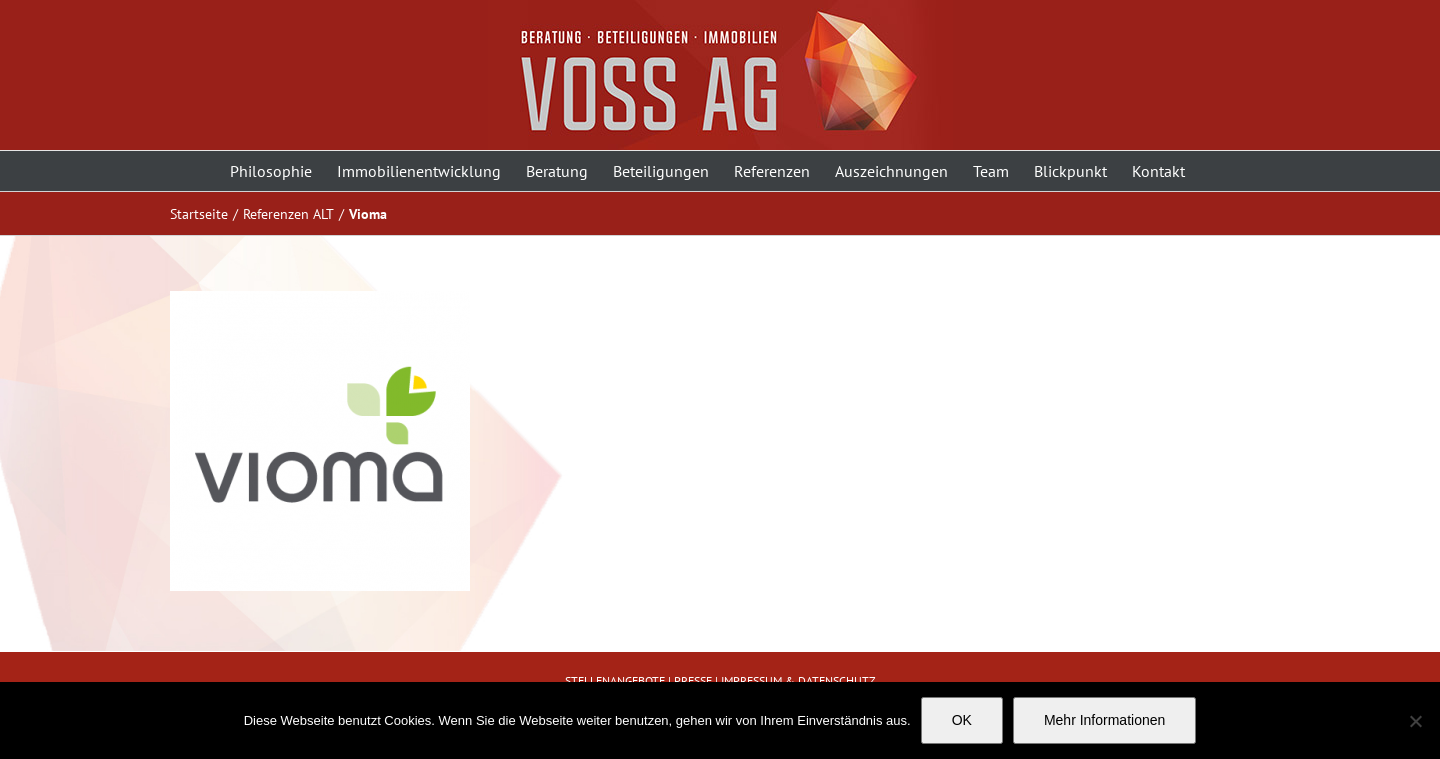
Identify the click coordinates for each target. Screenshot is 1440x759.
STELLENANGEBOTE (615, 680)
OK (962, 720)
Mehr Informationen (1104, 720)
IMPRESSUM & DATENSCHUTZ (798, 680)
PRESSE (693, 680)
